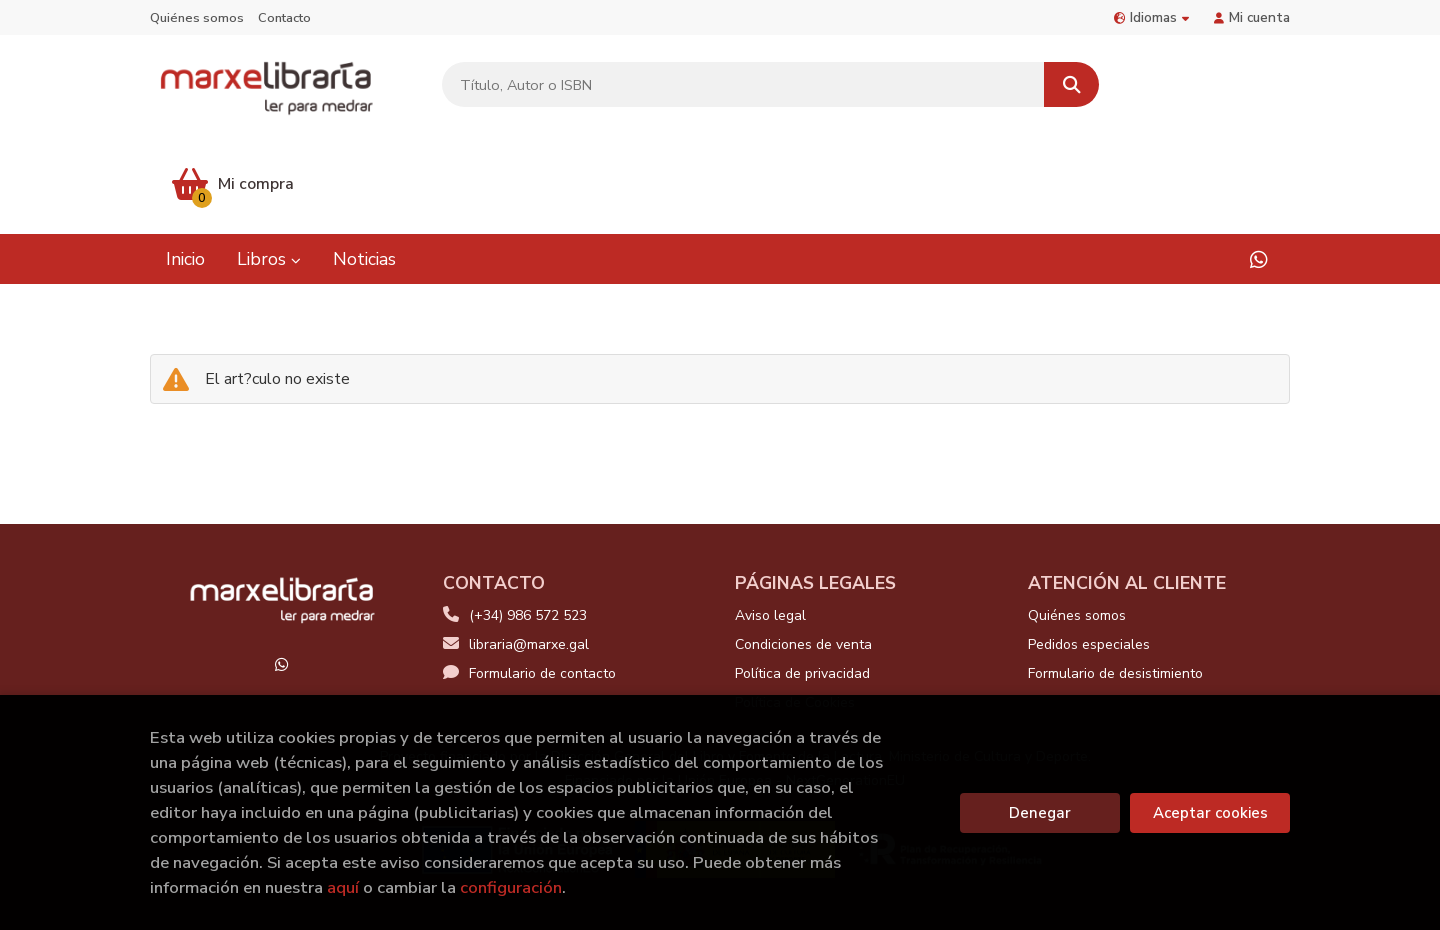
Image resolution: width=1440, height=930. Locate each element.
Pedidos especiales (1089, 546)
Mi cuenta (1252, 17)
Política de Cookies (795, 604)
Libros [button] (269, 160)
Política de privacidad (802, 575)
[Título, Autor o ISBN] (742, 85)
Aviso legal (770, 517)
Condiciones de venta (803, 546)
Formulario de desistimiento (1115, 575)
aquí (343, 887)
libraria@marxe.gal (516, 546)
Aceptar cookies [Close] (1210, 813)
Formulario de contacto (529, 575)
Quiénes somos (197, 18)
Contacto (284, 18)
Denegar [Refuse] (1040, 813)
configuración (511, 887)
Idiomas (1151, 17)
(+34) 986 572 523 (528, 517)
